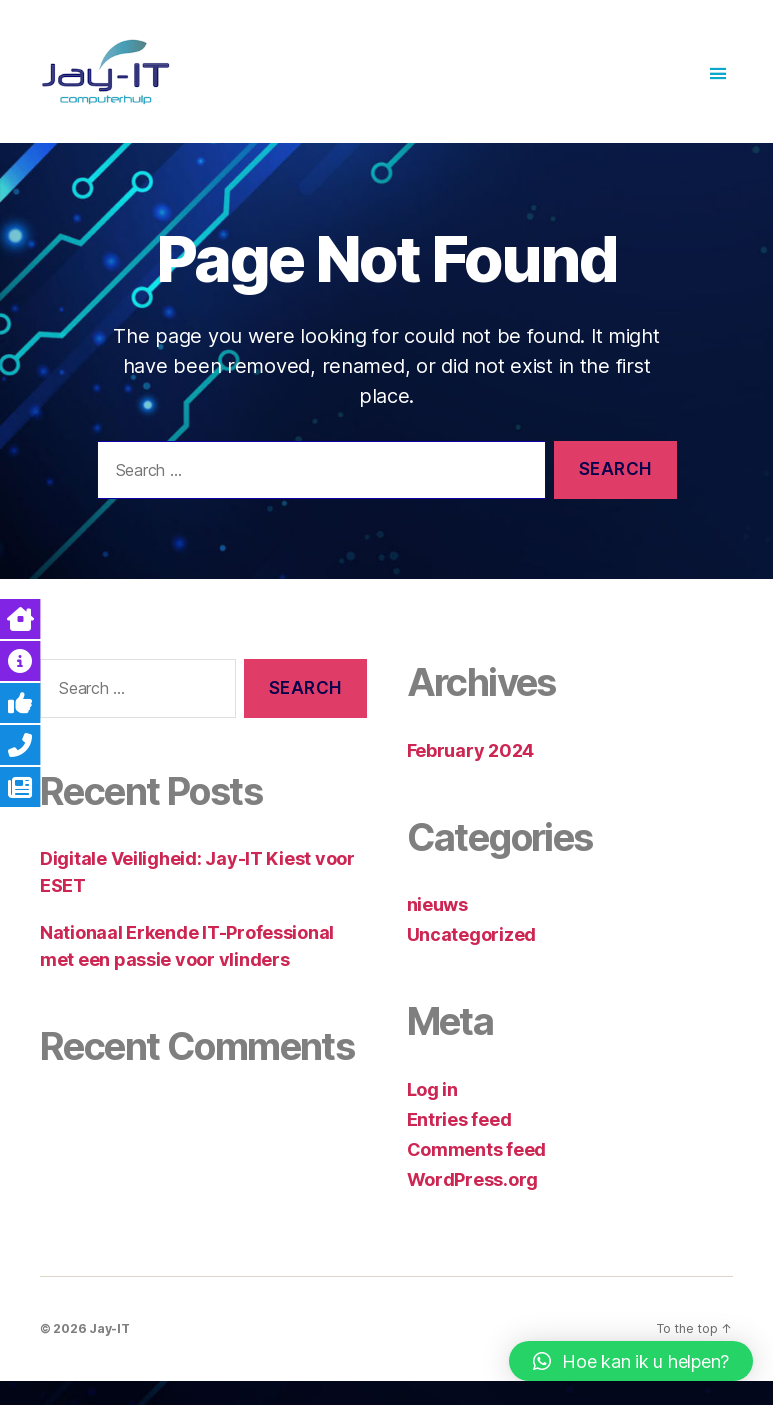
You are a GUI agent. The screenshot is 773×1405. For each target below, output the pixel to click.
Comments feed (477, 1172)
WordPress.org (473, 1202)
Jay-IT (109, 1351)
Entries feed (459, 1142)
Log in (432, 1112)
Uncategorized (472, 958)
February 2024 (471, 773)
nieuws (437, 928)
